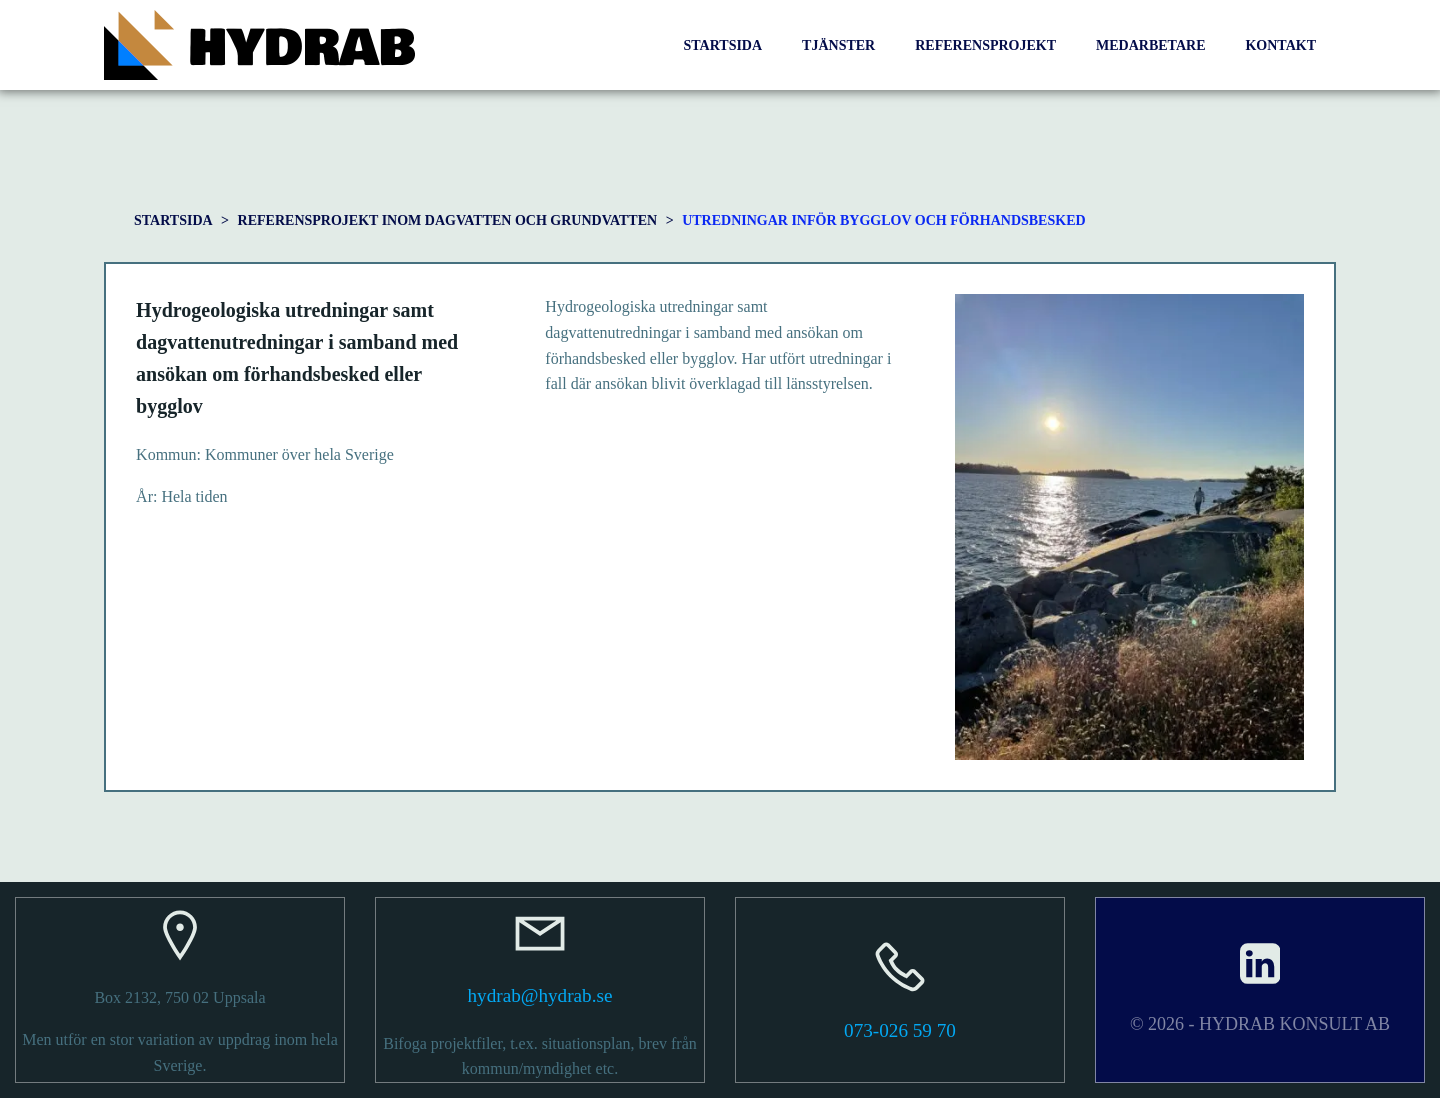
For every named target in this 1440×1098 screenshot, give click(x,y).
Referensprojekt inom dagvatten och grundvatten (448, 220)
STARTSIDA (722, 45)
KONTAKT (1280, 45)
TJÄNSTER (838, 45)
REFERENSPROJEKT (985, 45)
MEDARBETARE (1150, 45)
